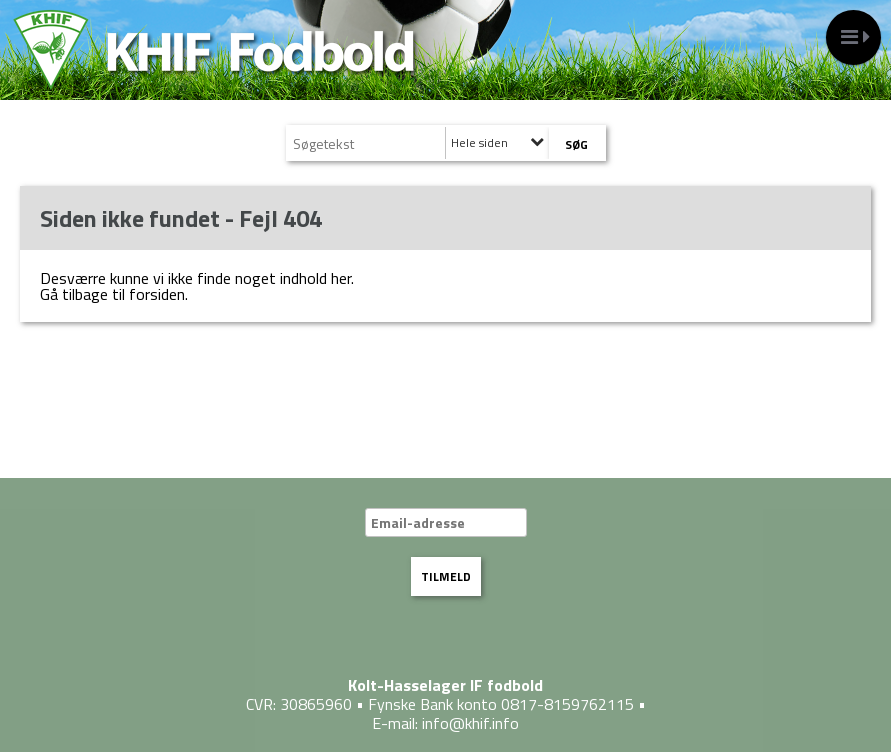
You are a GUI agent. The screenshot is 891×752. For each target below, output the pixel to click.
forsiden (157, 294)
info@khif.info (470, 723)
